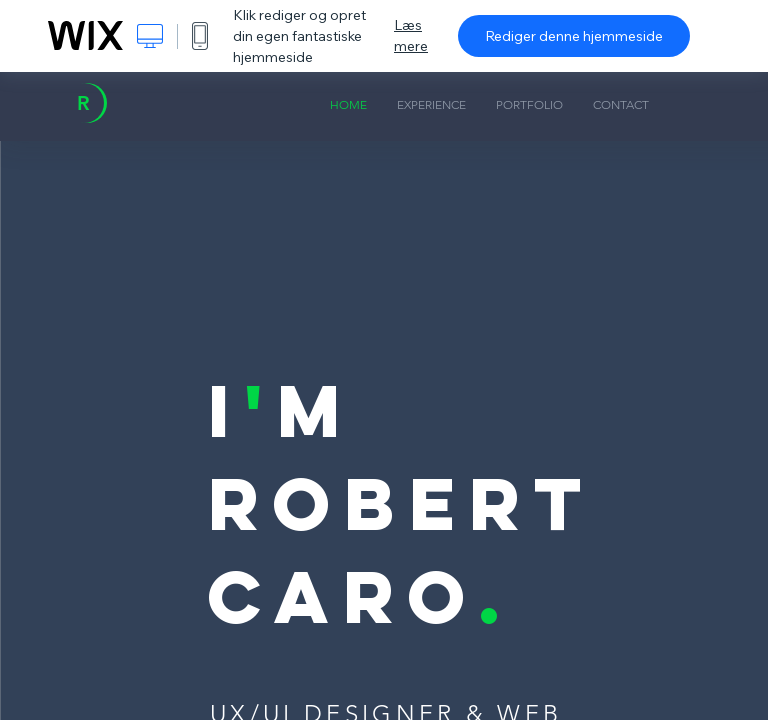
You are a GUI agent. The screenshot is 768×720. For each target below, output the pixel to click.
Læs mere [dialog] (411, 35)
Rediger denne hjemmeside (574, 36)
